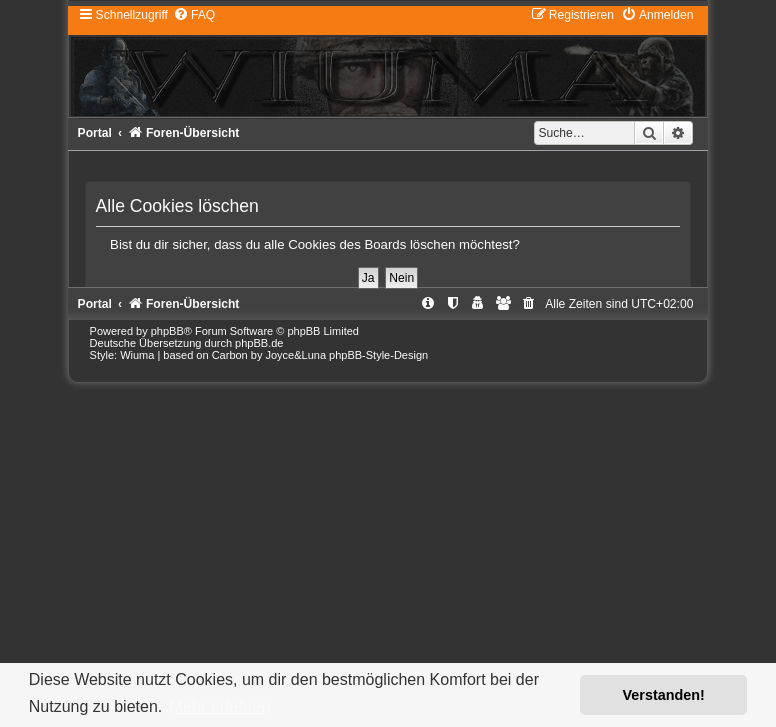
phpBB (167, 331)
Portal (95, 133)
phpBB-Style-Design (378, 355)
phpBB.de (259, 343)
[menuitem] (194, 15)
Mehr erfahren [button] (220, 706)
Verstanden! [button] (664, 695)
